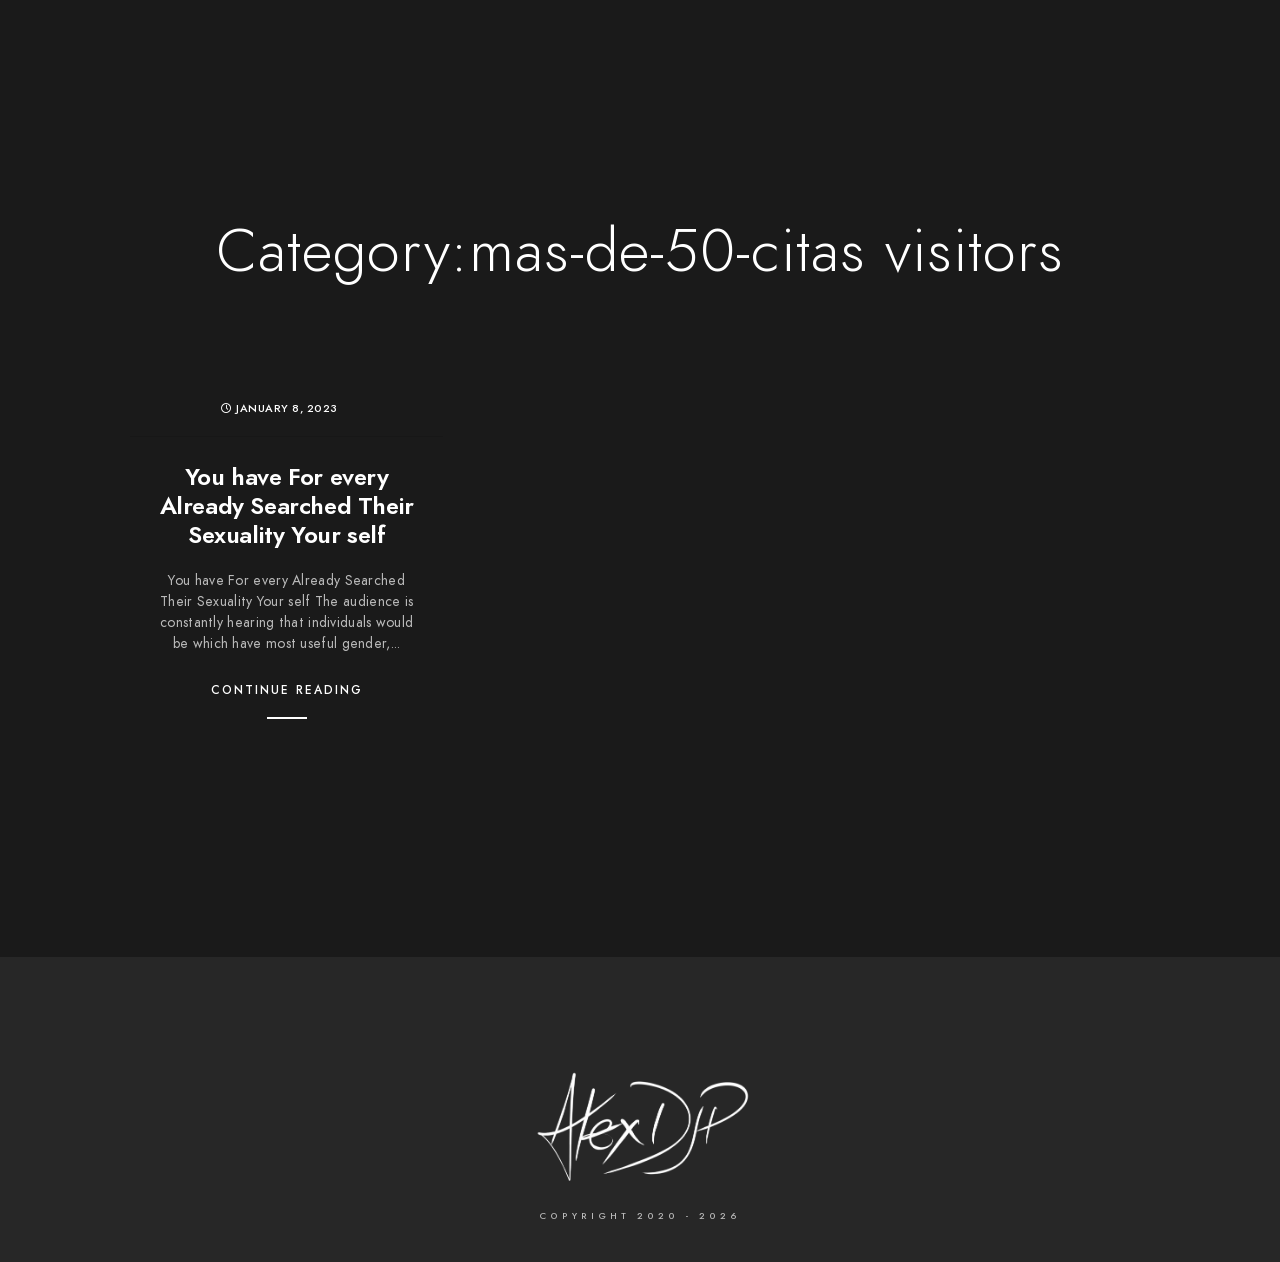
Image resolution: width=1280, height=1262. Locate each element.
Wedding (444, 50)
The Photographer (303, 50)
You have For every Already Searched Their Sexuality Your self (287, 505)
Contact (918, 50)
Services (734, 50)
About (827, 50)
